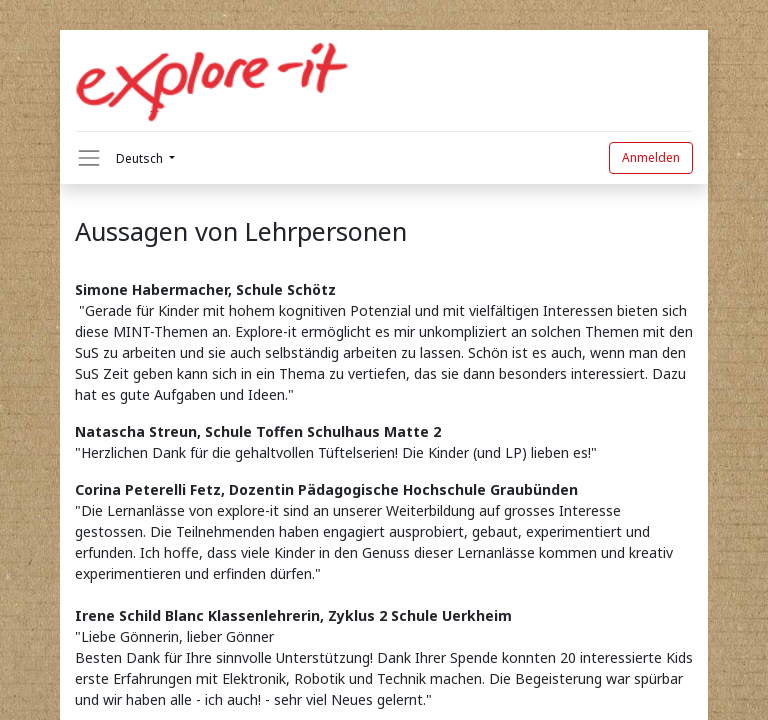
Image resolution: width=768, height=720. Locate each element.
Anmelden (651, 157)
